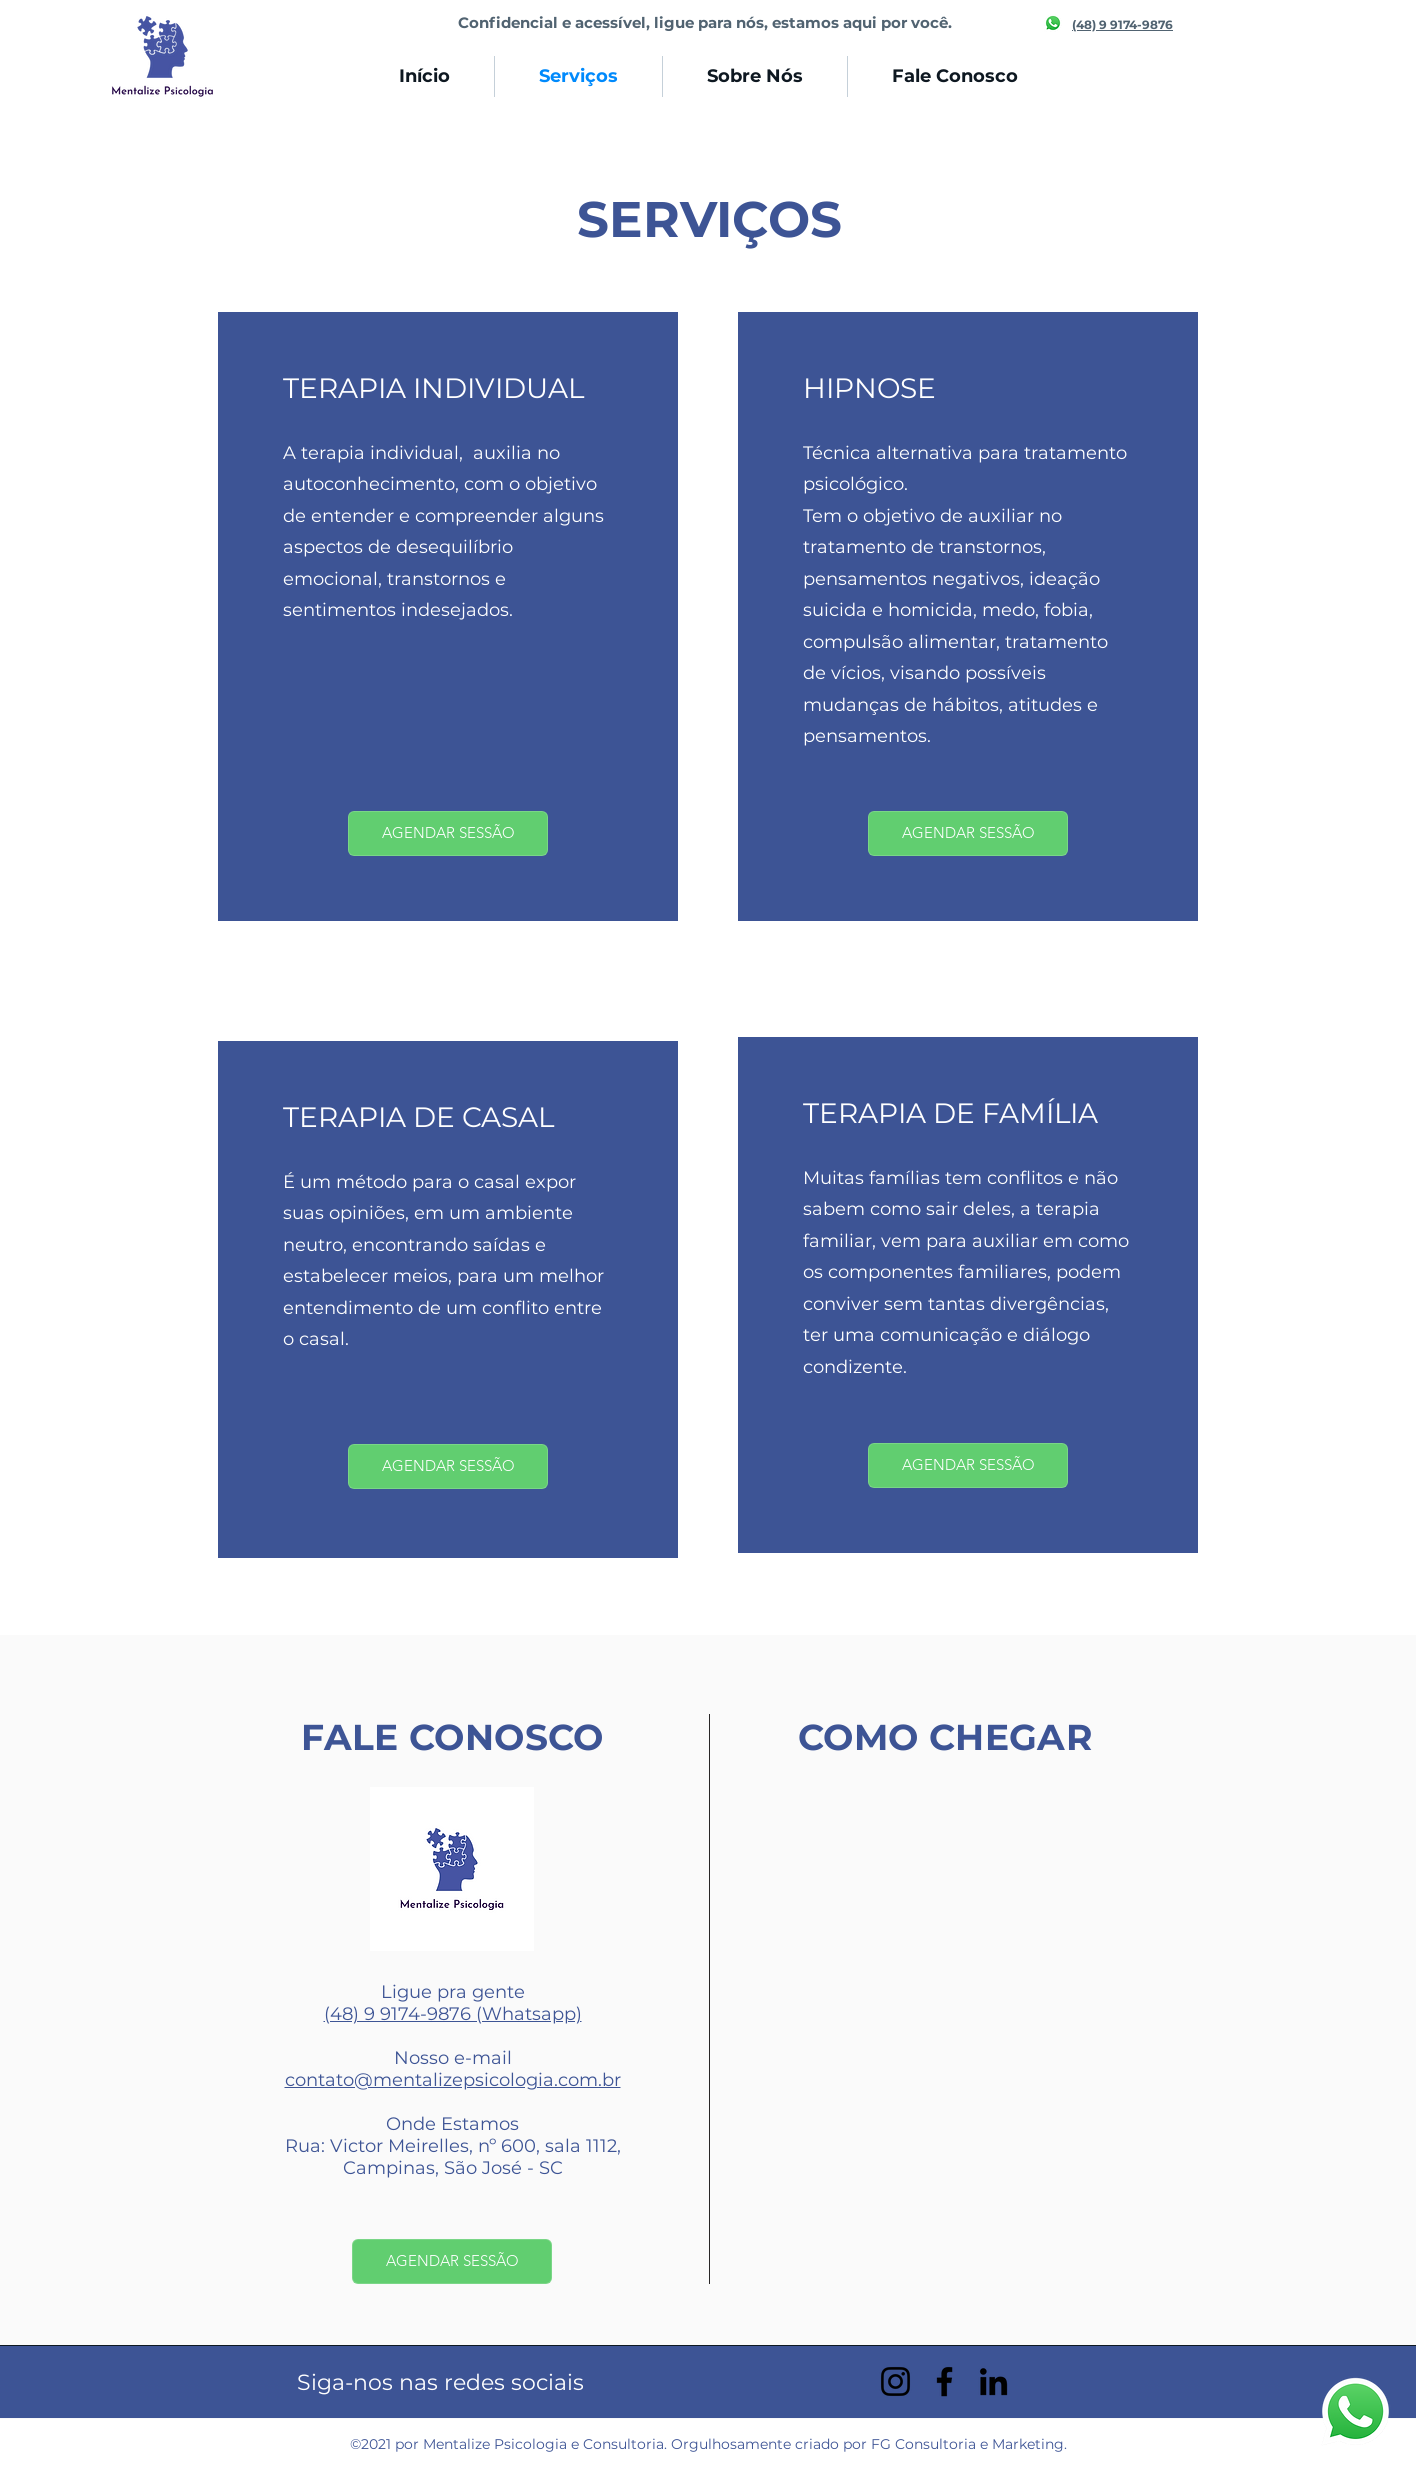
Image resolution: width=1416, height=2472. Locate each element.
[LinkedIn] (993, 2381)
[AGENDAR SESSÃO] (448, 833)
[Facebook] (944, 2381)
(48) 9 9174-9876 (1122, 24)
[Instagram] (895, 2381)
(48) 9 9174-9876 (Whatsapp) (453, 2014)
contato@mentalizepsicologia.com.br (453, 2080)
